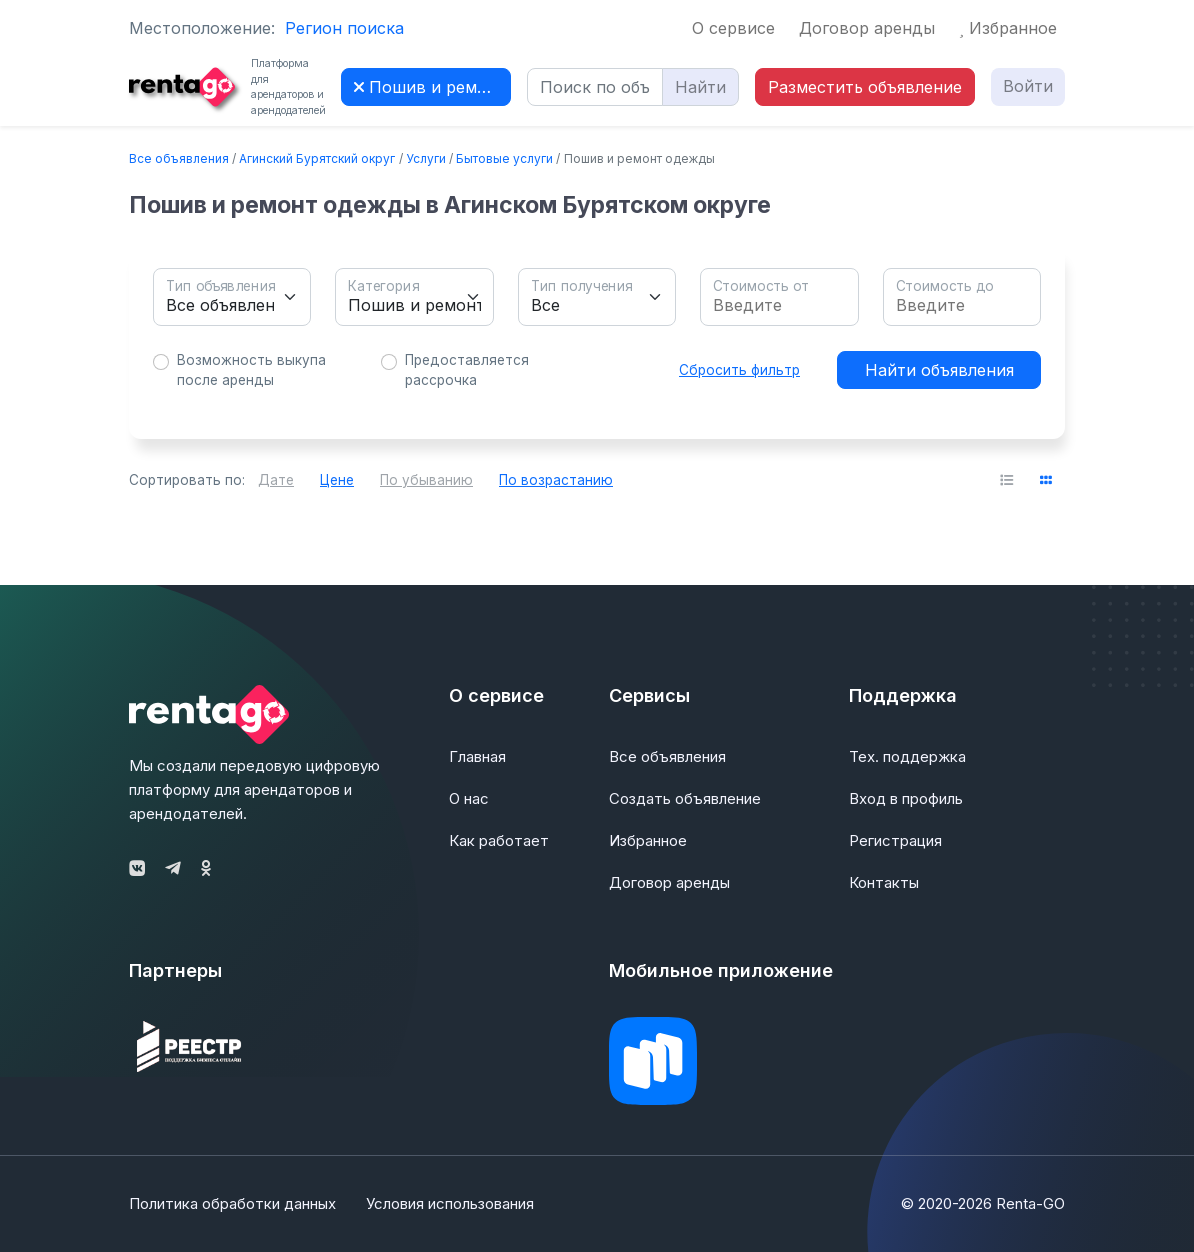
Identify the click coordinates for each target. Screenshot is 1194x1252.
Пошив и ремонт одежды (432, 87)
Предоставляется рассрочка (467, 370)
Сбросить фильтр (739, 370)
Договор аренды (867, 28)
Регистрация (895, 840)
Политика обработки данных (232, 1203)
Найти (700, 87)
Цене (337, 480)
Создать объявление (685, 798)
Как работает (499, 840)
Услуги (426, 158)
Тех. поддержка (907, 756)
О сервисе (733, 28)
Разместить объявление (865, 87)
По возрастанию (556, 480)
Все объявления (179, 158)
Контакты (884, 882)
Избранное (1008, 28)
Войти (1028, 86)
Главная (477, 756)
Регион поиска (344, 28)
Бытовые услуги (504, 158)
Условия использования (450, 1203)
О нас (469, 798)
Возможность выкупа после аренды (251, 370)
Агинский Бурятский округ (317, 158)
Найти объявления (939, 370)
